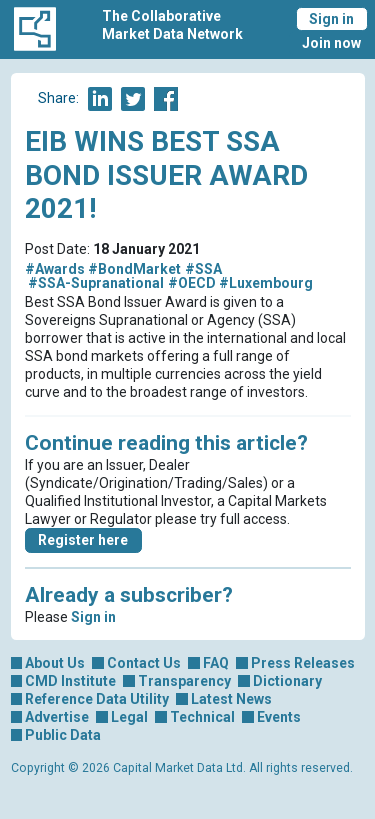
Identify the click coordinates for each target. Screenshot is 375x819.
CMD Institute (70, 681)
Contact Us (144, 663)
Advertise (57, 717)
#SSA (203, 269)
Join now (331, 43)
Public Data (63, 735)
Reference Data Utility (97, 699)
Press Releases (303, 663)
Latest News (231, 699)
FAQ (216, 663)
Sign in (331, 19)
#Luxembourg (266, 283)
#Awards (55, 269)
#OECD (192, 283)
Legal (129, 717)
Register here (83, 540)
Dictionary (287, 681)
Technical (202, 717)
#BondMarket (134, 269)
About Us (55, 663)
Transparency (184, 681)
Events (279, 717)
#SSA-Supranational (96, 283)
